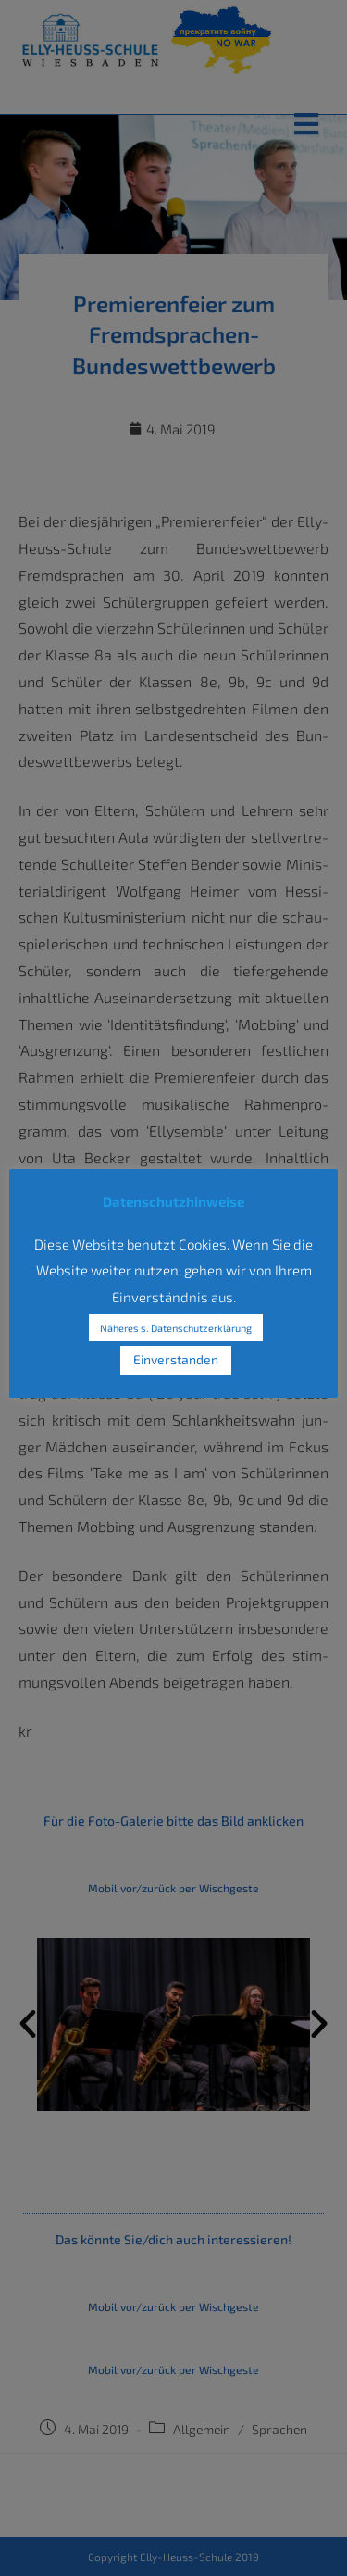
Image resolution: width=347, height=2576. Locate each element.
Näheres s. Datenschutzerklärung (176, 1328)
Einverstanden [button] (175, 1359)
